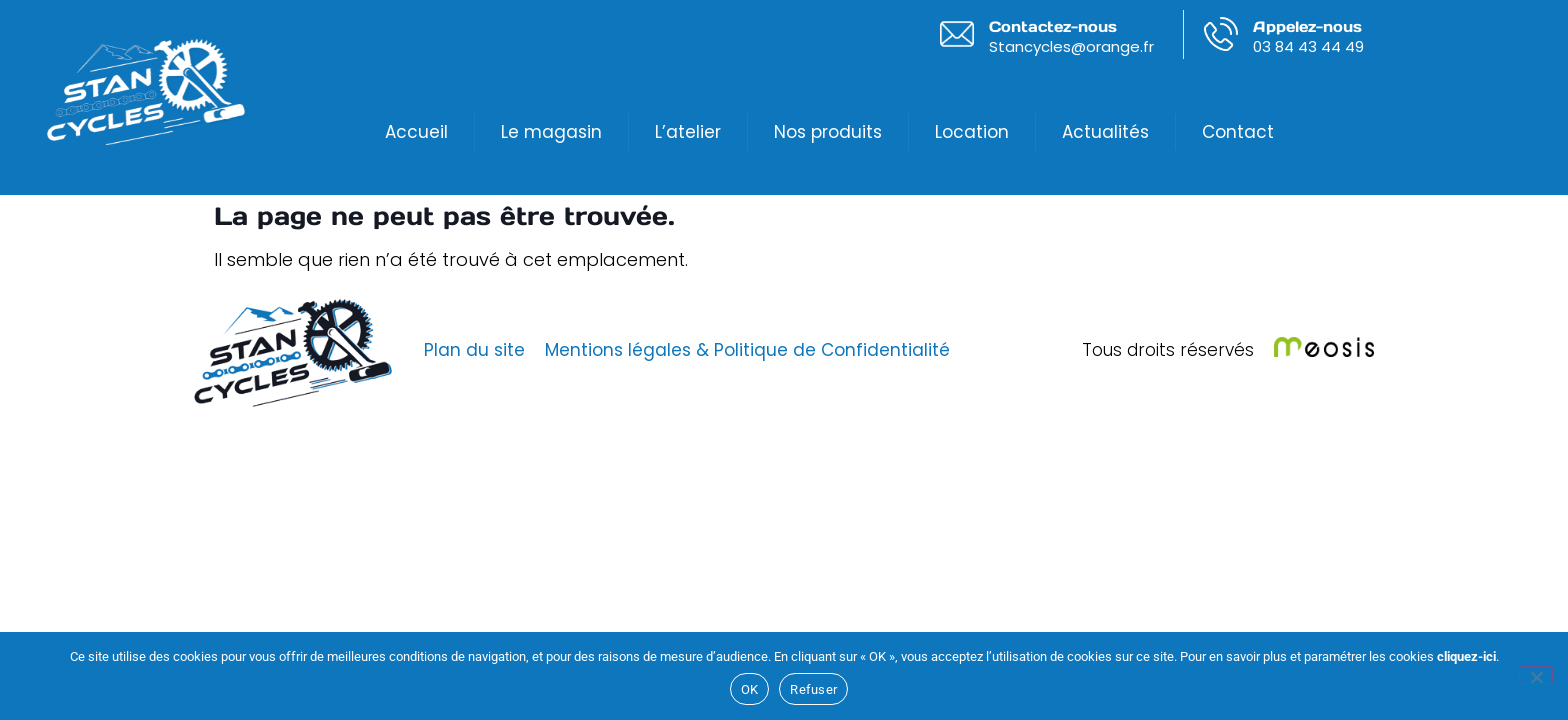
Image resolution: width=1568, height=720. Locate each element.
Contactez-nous (1053, 26)
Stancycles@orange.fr (1071, 46)
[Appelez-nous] (1221, 34)
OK (750, 689)
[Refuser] (1536, 675)
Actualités (1105, 132)
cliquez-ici (1466, 656)
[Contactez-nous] (957, 34)
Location (972, 132)
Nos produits (828, 132)
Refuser (813, 689)
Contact (1238, 132)
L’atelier (688, 132)
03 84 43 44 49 (1308, 46)
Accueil (416, 132)
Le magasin (551, 132)
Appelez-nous (1307, 26)
